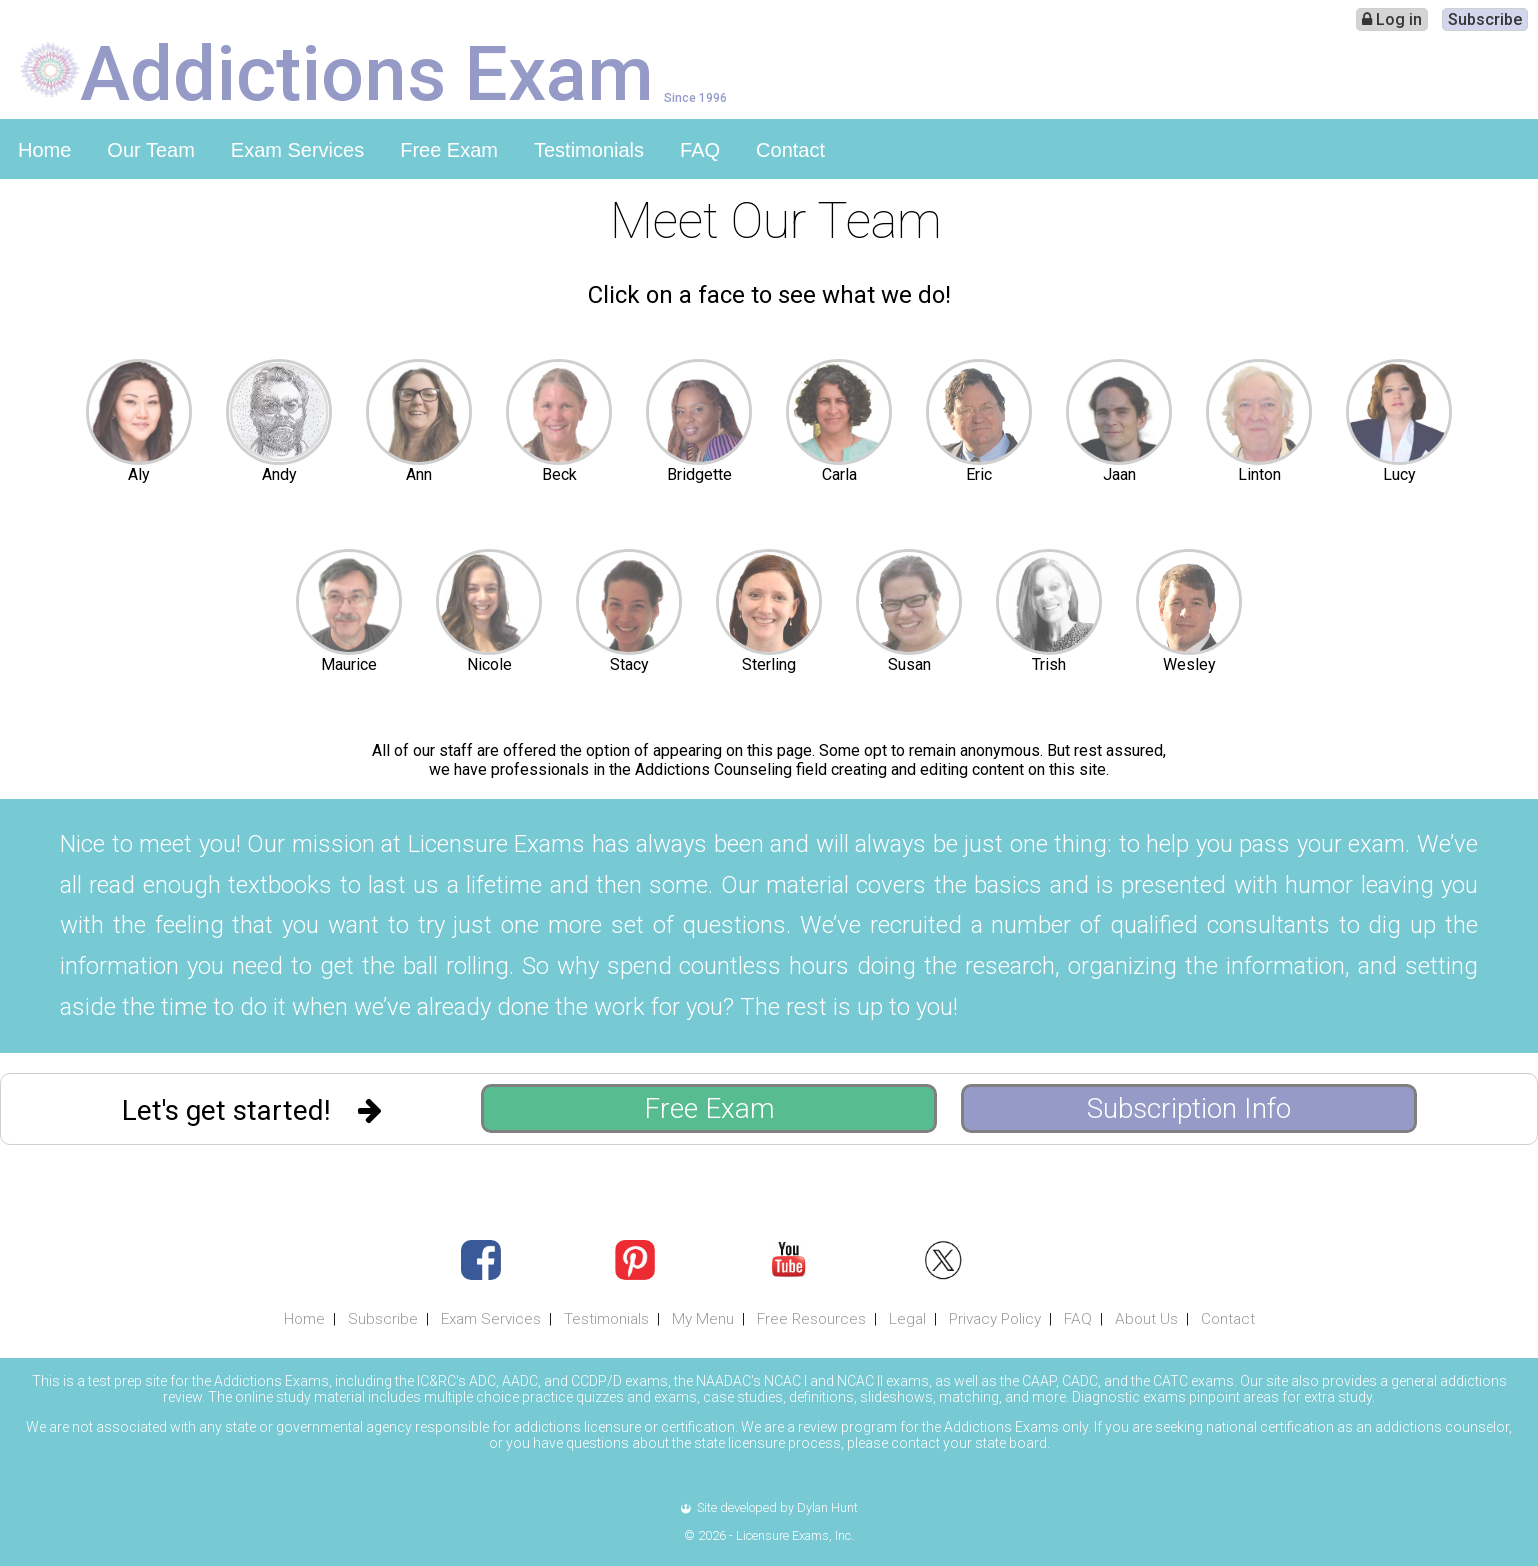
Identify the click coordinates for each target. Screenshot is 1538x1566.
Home (44, 150)
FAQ (700, 150)
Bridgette (699, 474)
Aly (139, 474)
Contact (790, 150)
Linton (1259, 474)
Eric (979, 474)
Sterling (769, 664)
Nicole (489, 664)
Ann (419, 474)
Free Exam (449, 150)
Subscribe (1485, 19)
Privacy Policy (995, 1319)
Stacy (629, 664)
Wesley (1189, 664)
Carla (839, 474)
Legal (907, 1319)
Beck (559, 474)
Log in (1392, 19)
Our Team (150, 150)
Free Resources (811, 1319)
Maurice (349, 664)
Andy (279, 474)
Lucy (1399, 474)
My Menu (703, 1319)
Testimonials (589, 150)
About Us (1146, 1319)
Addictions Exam (367, 72)
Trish (1049, 664)
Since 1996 (695, 97)
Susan (909, 664)
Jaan (1119, 474)
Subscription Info (1189, 1108)
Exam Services (297, 150)
